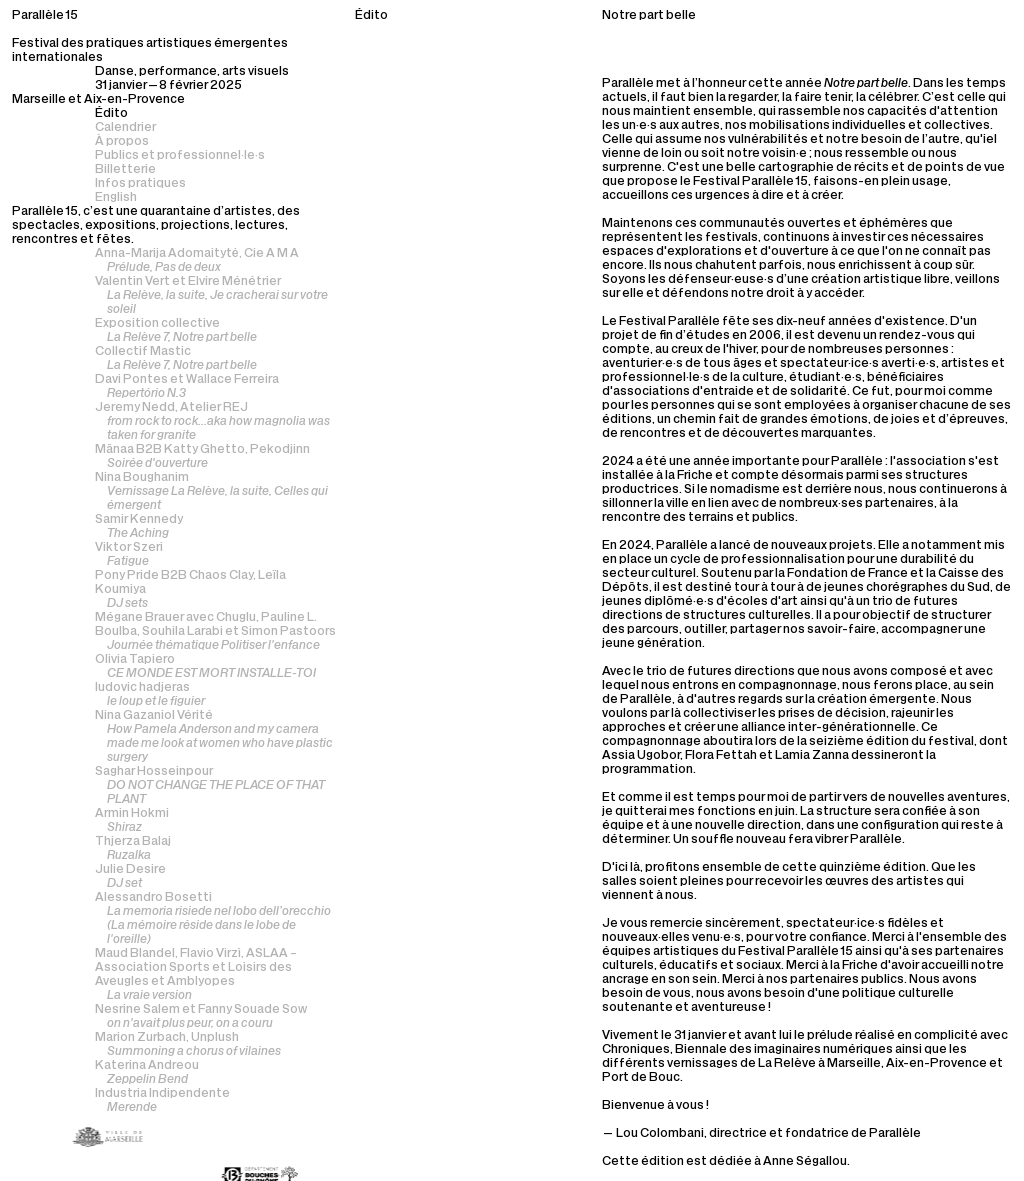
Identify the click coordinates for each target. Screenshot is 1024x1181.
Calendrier (125, 128)
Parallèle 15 (45, 16)
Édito (111, 114)
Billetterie (125, 170)
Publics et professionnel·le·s (180, 156)
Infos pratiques (140, 184)
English (116, 198)
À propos (122, 142)
